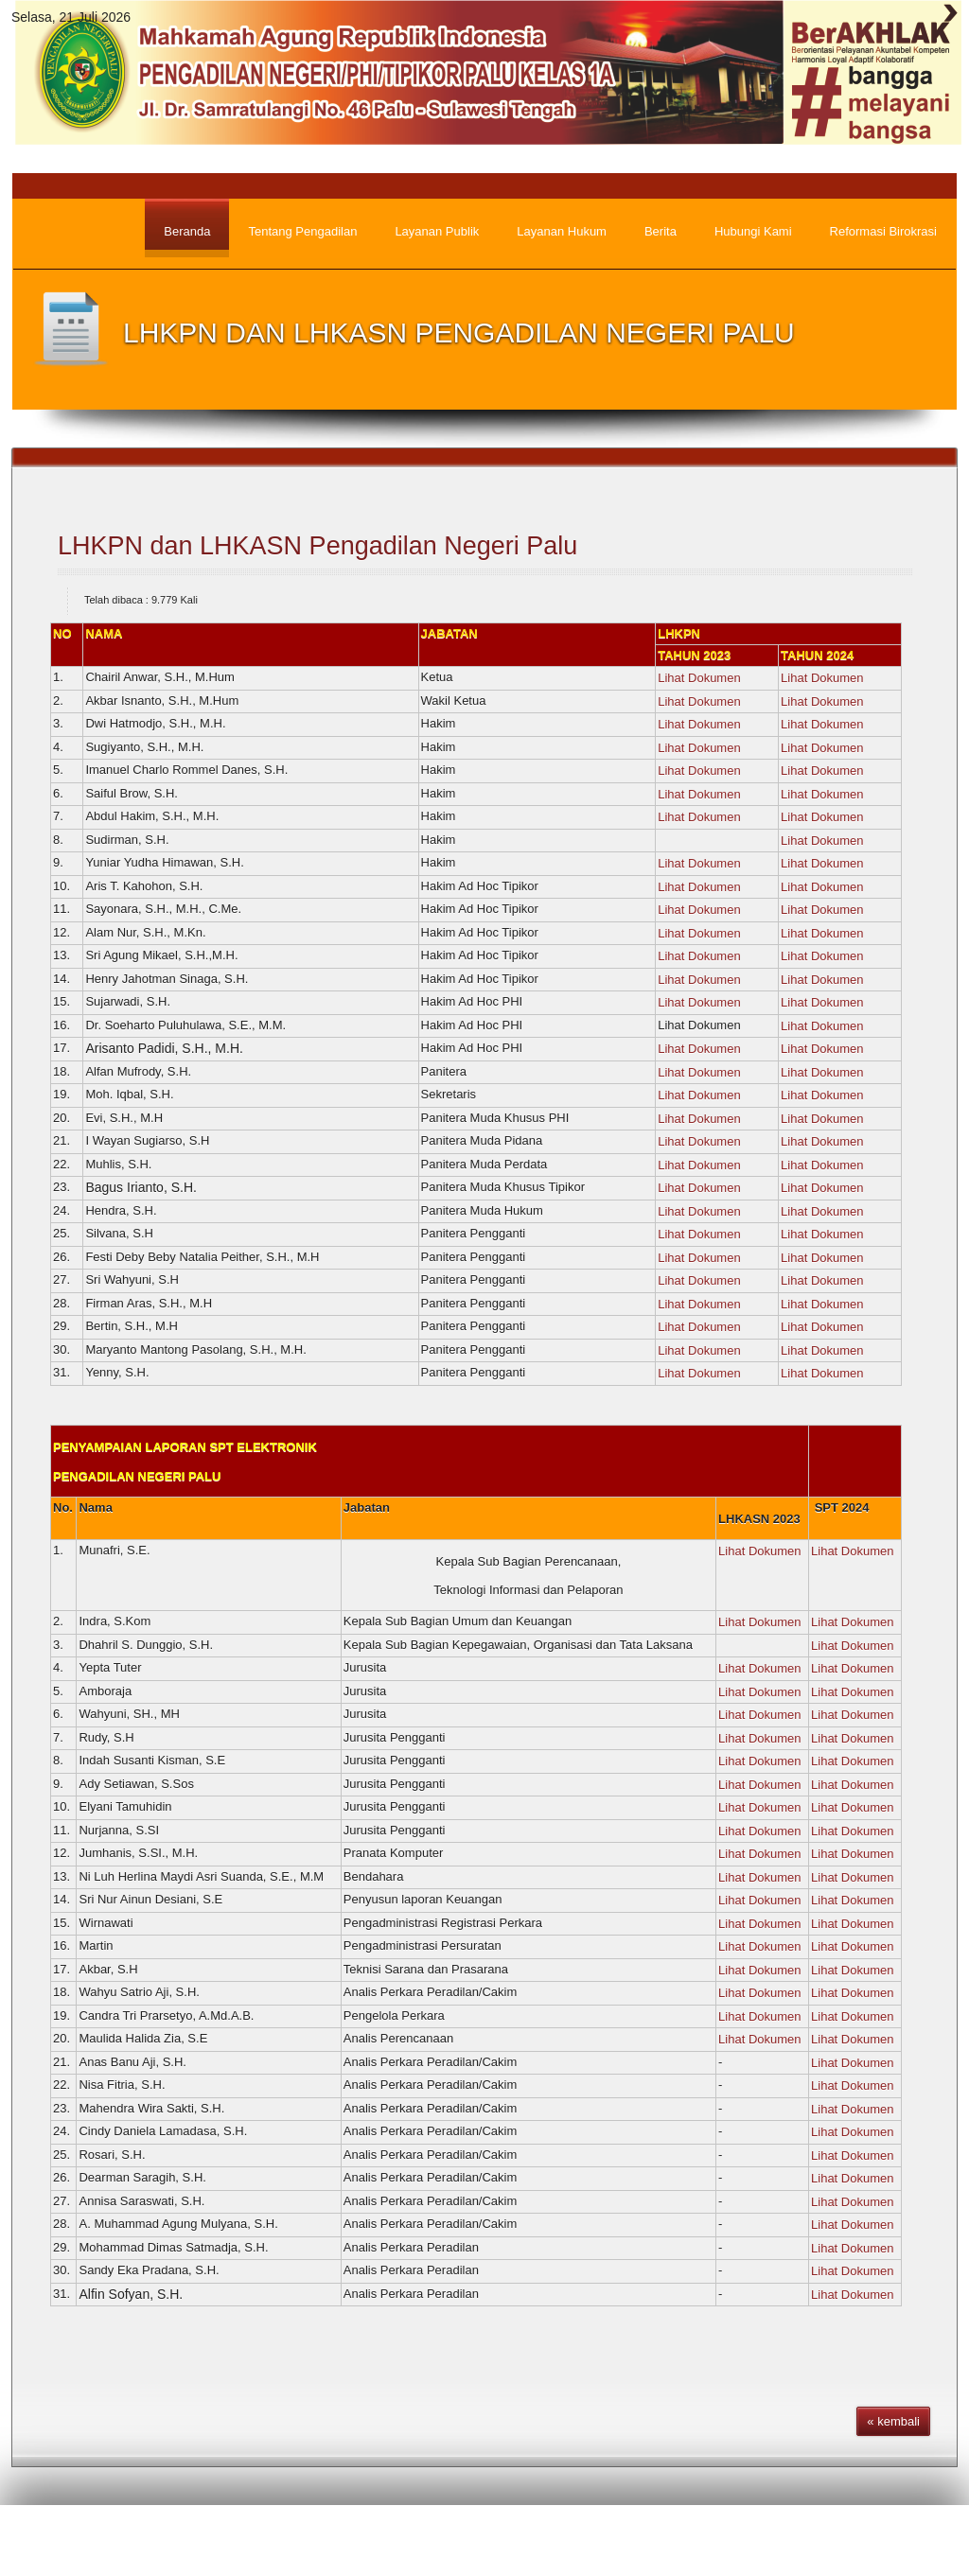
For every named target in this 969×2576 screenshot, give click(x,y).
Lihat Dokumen (699, 678)
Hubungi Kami (904, 2543)
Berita (594, 2543)
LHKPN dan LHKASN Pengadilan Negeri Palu (317, 546)
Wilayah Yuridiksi (790, 2543)
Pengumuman (677, 2543)
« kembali (893, 2421)
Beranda (526, 2543)
